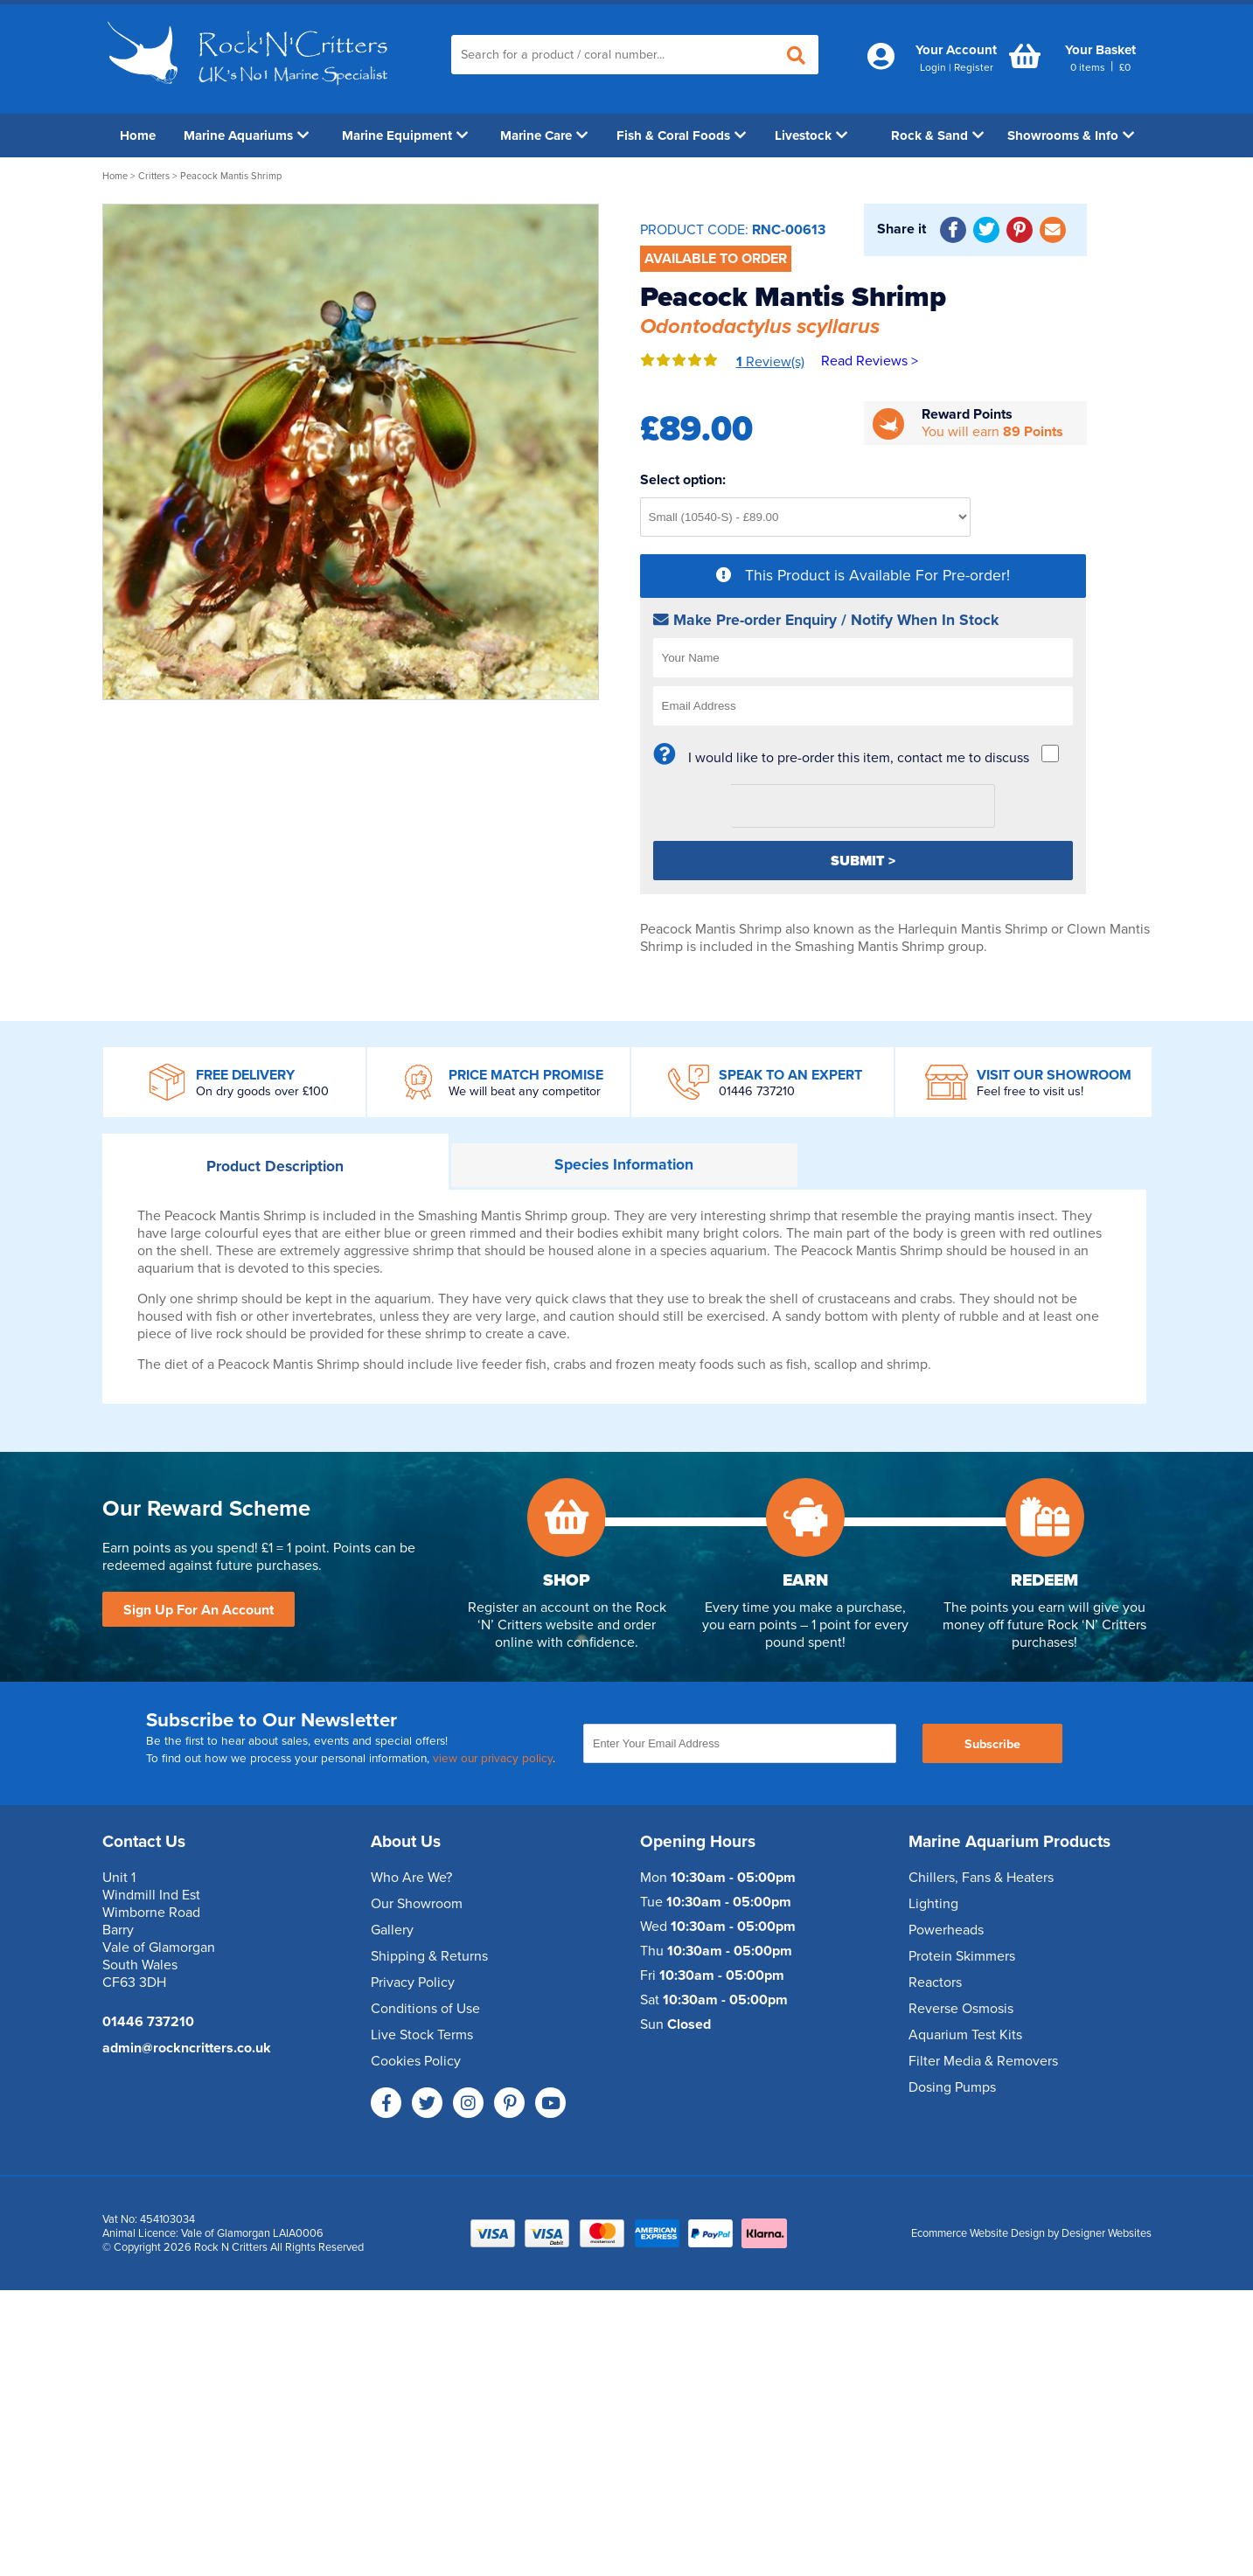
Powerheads (946, 1930)
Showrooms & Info (1070, 135)
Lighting (933, 1904)
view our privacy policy (493, 1759)
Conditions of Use (425, 2008)
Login (933, 67)
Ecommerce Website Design (978, 2233)
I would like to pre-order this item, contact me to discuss (858, 758)
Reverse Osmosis (960, 2008)
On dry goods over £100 (262, 1091)
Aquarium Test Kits (965, 2035)
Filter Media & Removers (983, 2061)
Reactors (935, 1982)
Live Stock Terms (422, 2035)
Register (973, 67)
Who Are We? (411, 1877)
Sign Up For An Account (198, 1610)
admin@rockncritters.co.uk (186, 2048)
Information (623, 1165)
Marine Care (544, 135)
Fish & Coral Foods (681, 135)
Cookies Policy (416, 2061)
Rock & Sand (937, 135)
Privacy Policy (413, 1982)
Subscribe (992, 1744)
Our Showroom (417, 1904)
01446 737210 (757, 1091)
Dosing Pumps (952, 2087)
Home (138, 135)
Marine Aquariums (246, 135)
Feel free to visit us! (1030, 1091)
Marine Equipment (405, 135)
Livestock (811, 135)
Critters (154, 176)
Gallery (392, 1930)
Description (275, 1166)
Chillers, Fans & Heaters (981, 1877)
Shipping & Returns (429, 1956)
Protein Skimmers (961, 1956)
